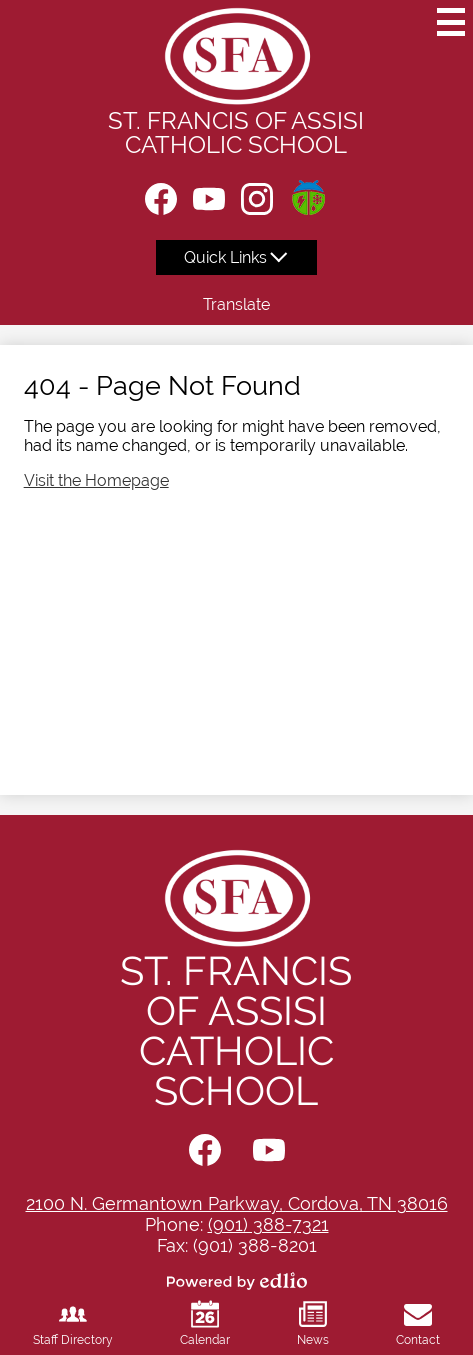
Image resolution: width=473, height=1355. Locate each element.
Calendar (205, 1323)
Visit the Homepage (96, 480)
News (313, 1323)
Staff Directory (73, 1323)
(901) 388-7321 (268, 1224)
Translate (236, 304)
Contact (418, 1323)
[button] (236, 257)
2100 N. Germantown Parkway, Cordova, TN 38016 (237, 1203)
